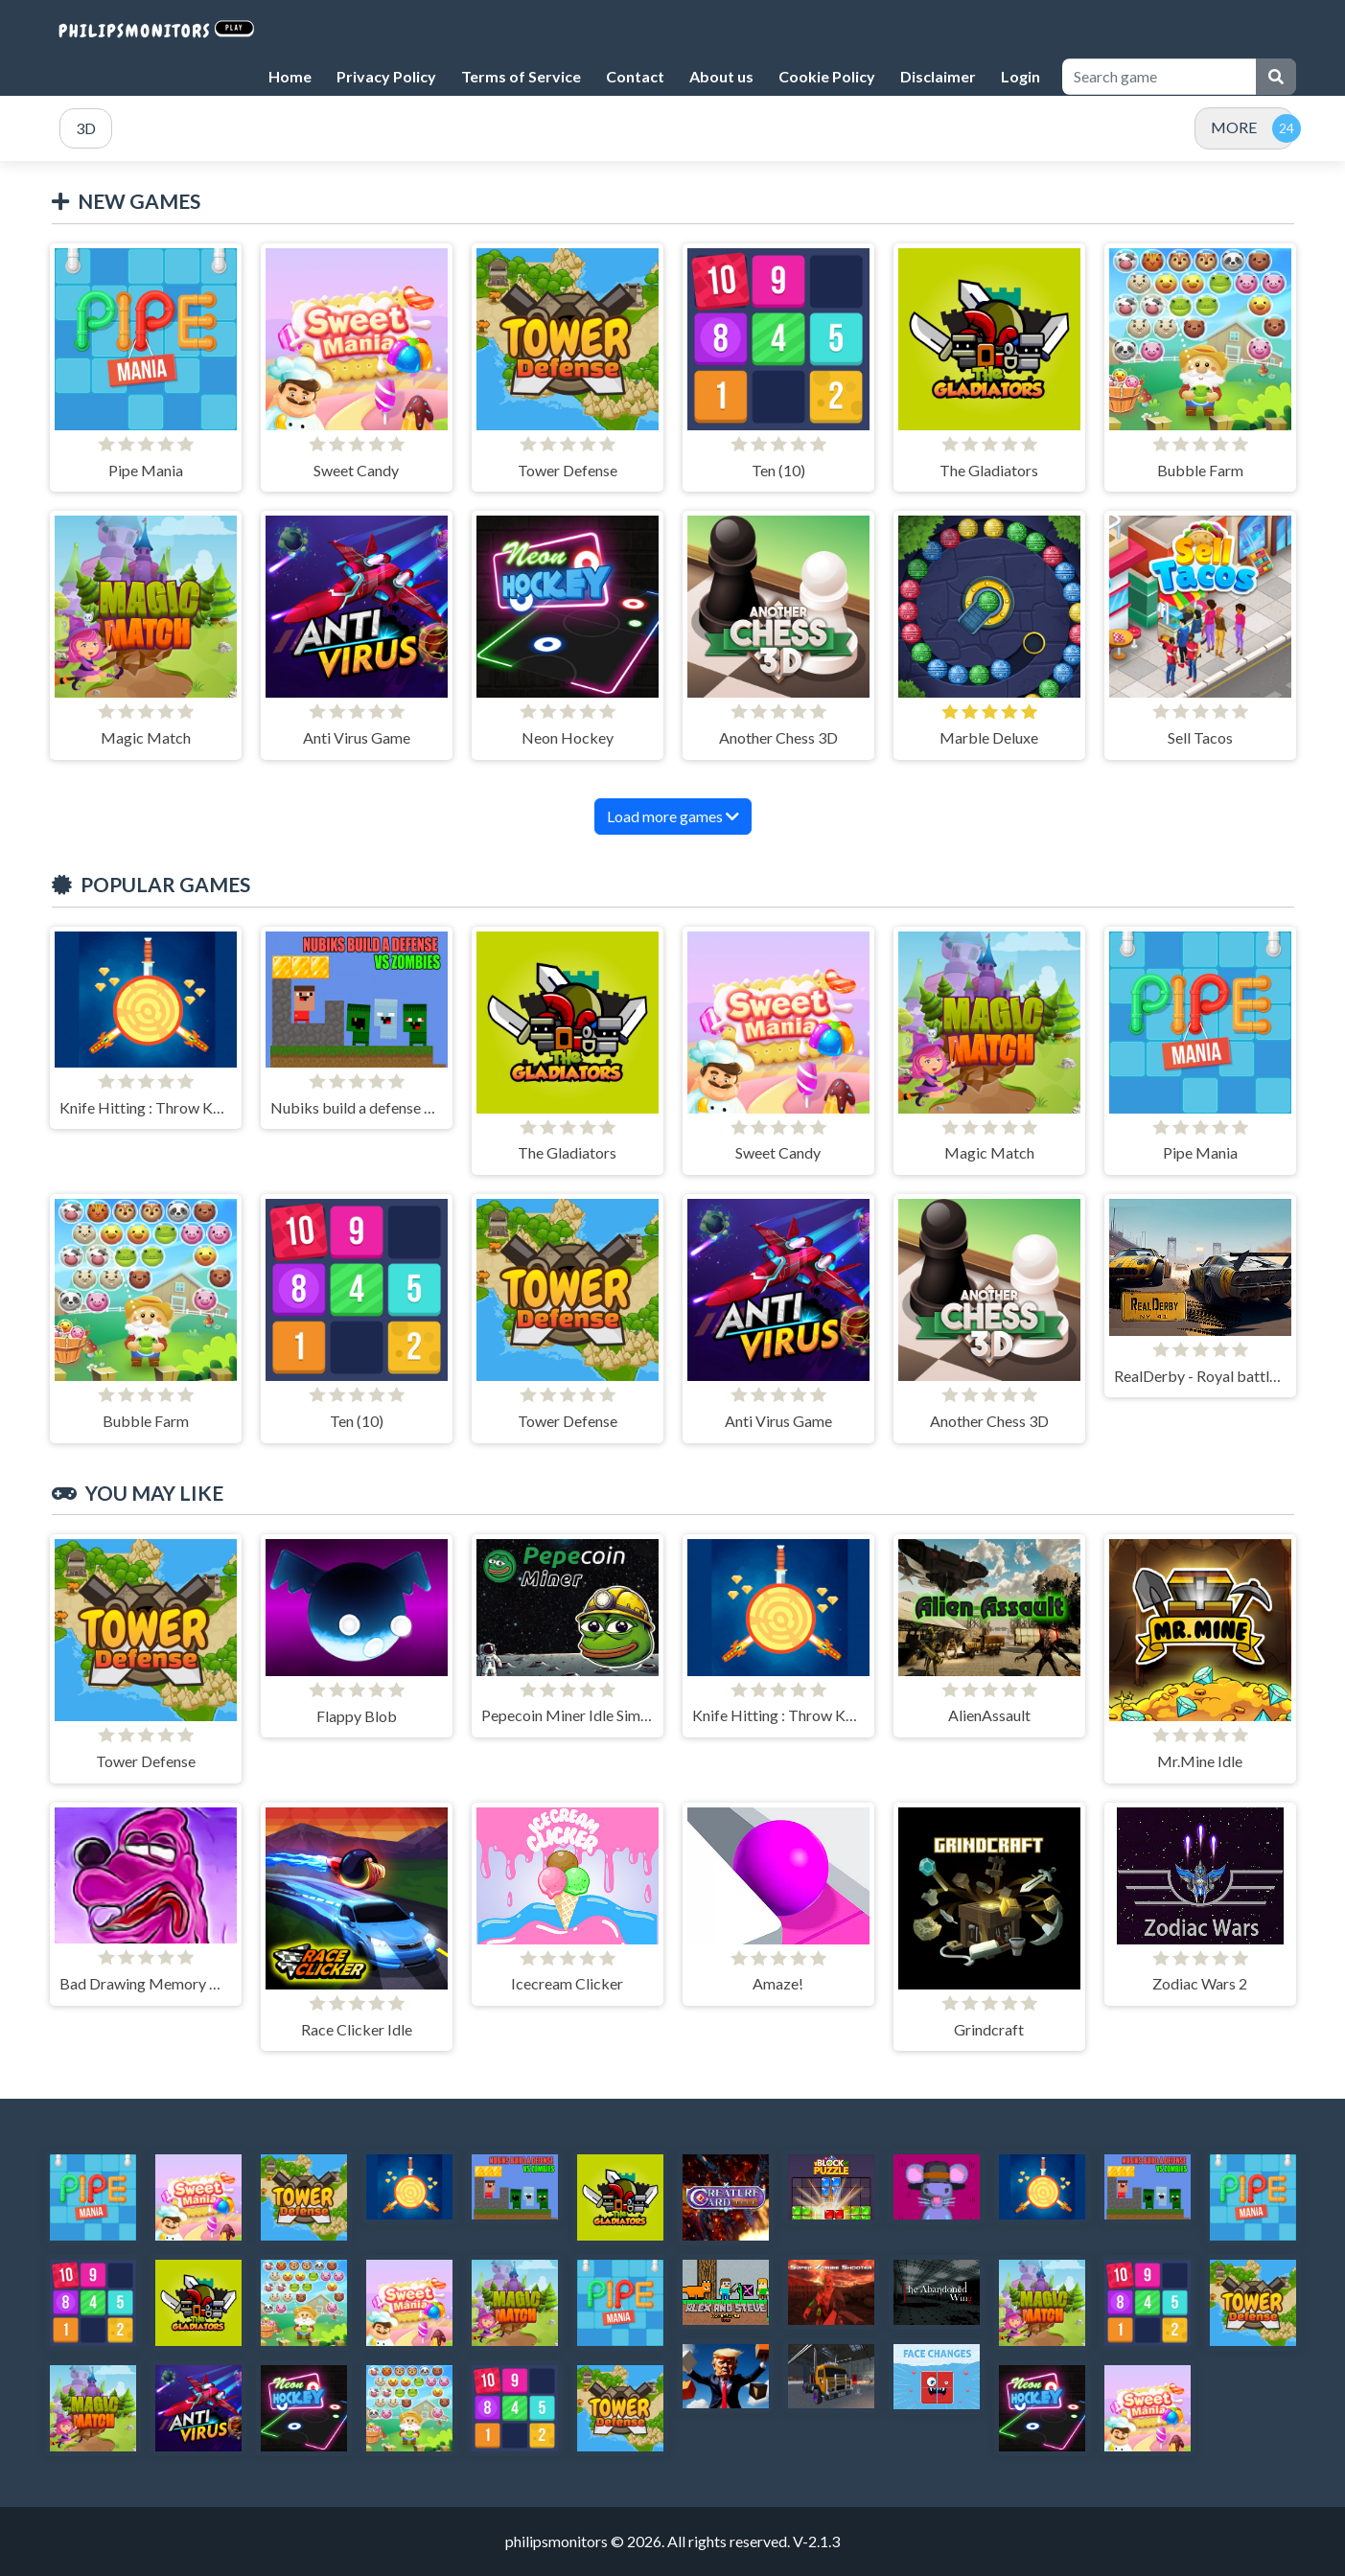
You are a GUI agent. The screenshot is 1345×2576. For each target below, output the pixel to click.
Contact (635, 76)
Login (1020, 76)
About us (721, 76)
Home (290, 76)
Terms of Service (521, 76)
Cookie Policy (826, 76)
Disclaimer (938, 76)
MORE (1234, 127)
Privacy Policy (386, 76)
